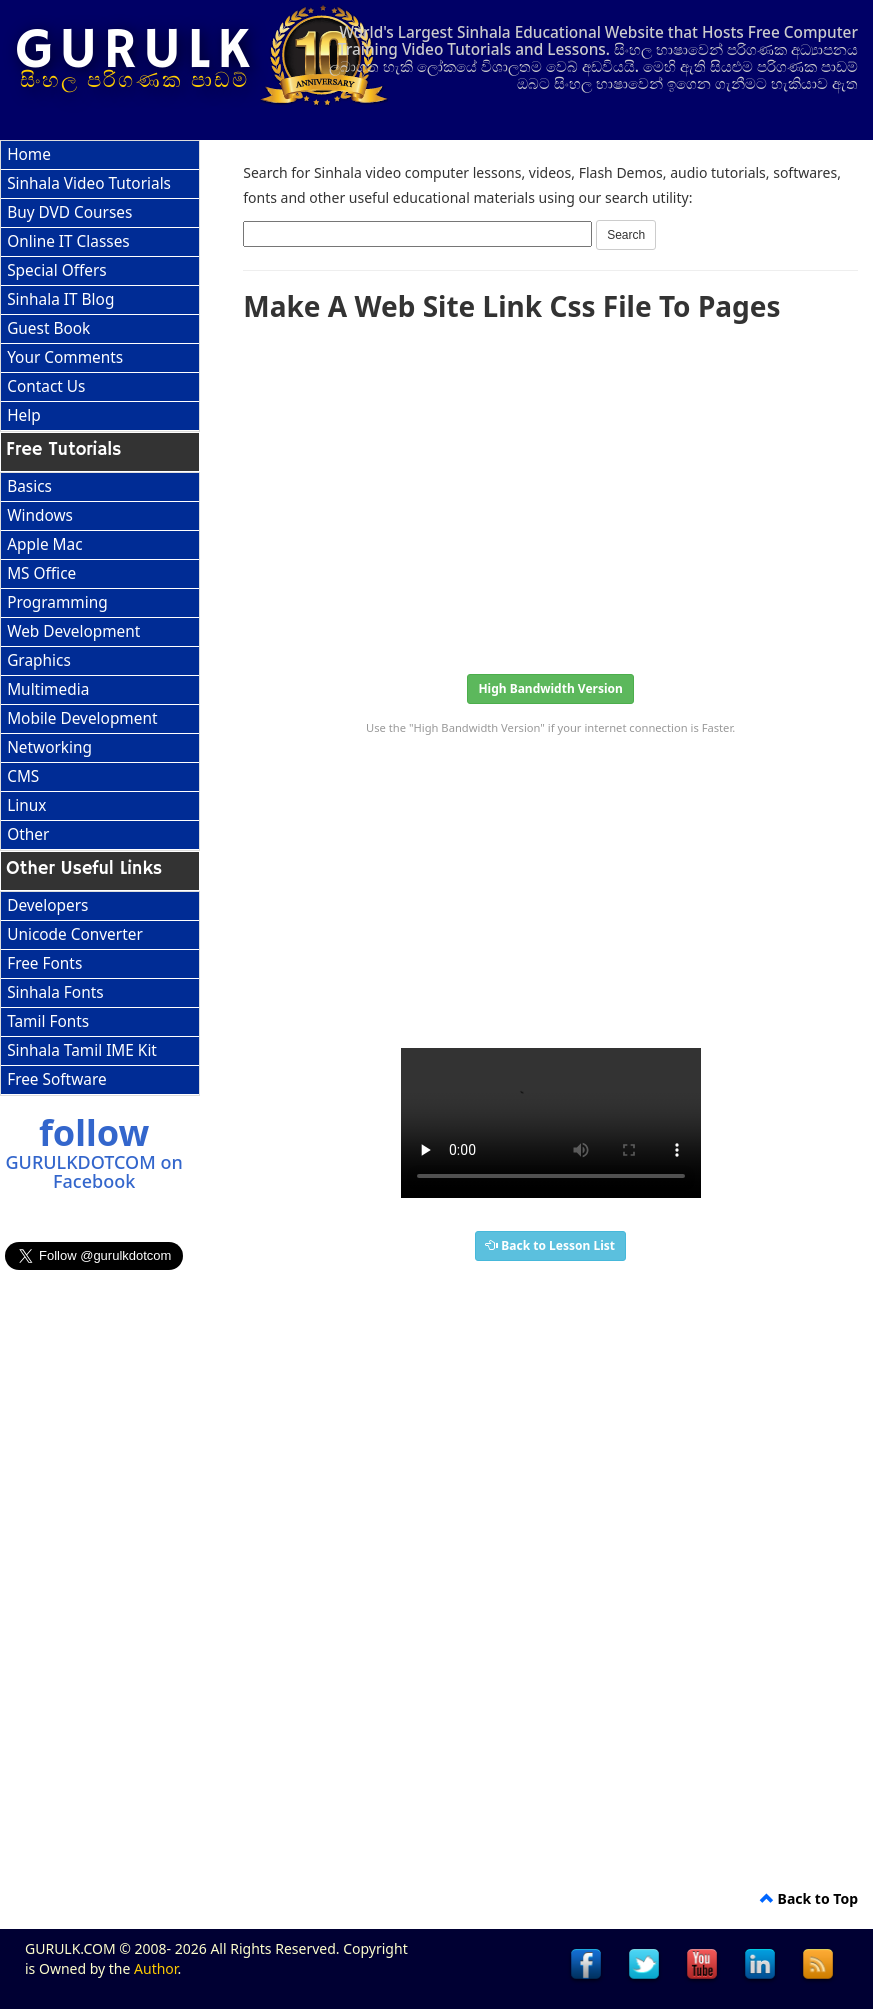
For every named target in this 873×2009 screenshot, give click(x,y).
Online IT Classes (68, 241)
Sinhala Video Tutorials (89, 183)
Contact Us (46, 386)
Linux (26, 805)
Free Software (56, 1079)
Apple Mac (44, 544)
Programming (57, 602)
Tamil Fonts (48, 1021)
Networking (49, 747)
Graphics (39, 660)
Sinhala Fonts (55, 992)
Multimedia (48, 689)
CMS (23, 776)
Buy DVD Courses (69, 212)
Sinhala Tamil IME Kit (82, 1050)
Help (24, 415)
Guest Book (48, 328)
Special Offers (57, 270)
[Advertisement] (550, 492)
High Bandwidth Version (550, 688)
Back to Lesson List (550, 1245)
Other (28, 834)
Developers (47, 905)
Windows (40, 515)
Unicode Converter (75, 934)
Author (155, 1968)
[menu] (100, 286)
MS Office (41, 573)
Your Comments (65, 357)
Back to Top (809, 1898)
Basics (29, 486)
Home (29, 154)
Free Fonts (44, 963)
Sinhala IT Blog (60, 299)
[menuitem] (100, 155)
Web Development (73, 631)
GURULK (135, 51)
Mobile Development (82, 718)
